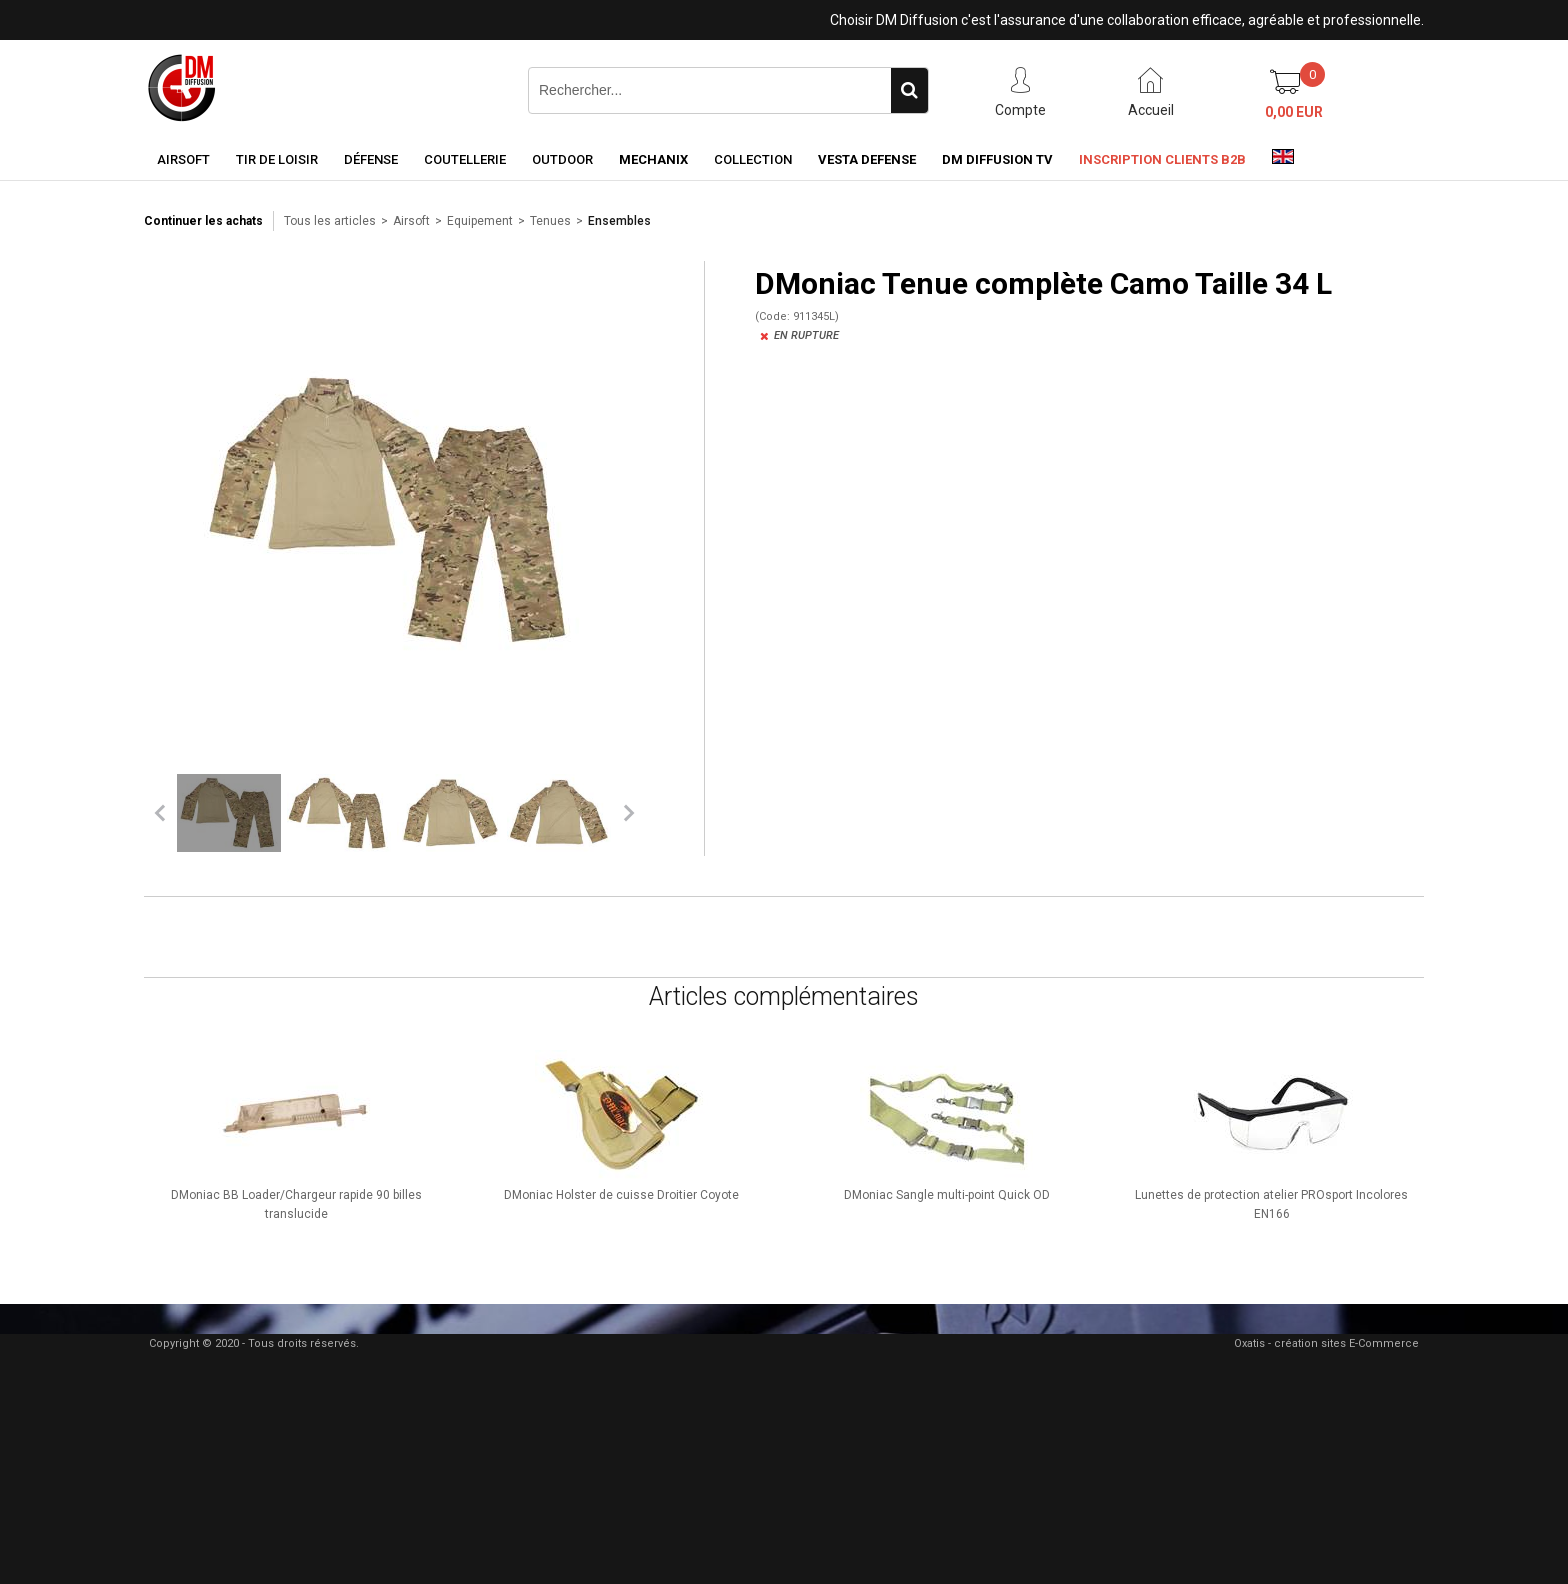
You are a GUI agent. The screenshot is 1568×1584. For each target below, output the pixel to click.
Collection (753, 159)
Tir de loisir (277, 159)
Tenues (550, 221)
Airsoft (183, 159)
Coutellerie (465, 159)
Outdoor (562, 159)
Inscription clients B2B (1162, 159)
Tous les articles (330, 221)
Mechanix (653, 159)
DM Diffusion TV (997, 159)
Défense (371, 159)
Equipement (480, 221)
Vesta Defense (867, 159)
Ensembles (619, 221)
